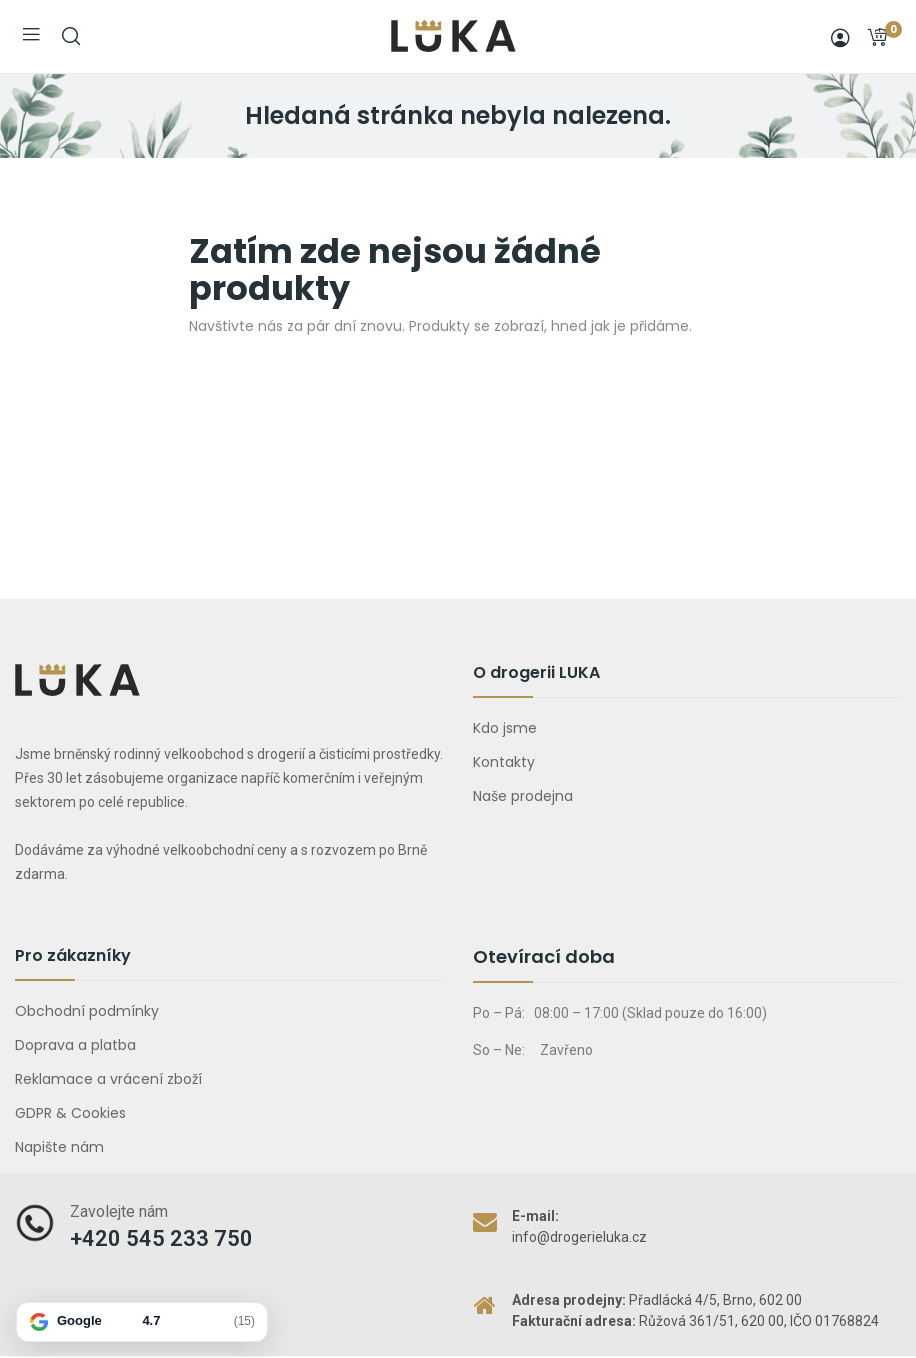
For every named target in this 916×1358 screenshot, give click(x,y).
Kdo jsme (505, 728)
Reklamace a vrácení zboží (108, 1079)
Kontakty (504, 762)
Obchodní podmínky (87, 1011)
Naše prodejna (523, 796)
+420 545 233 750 (161, 1238)
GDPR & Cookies (70, 1113)
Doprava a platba (75, 1045)
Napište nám (59, 1147)
